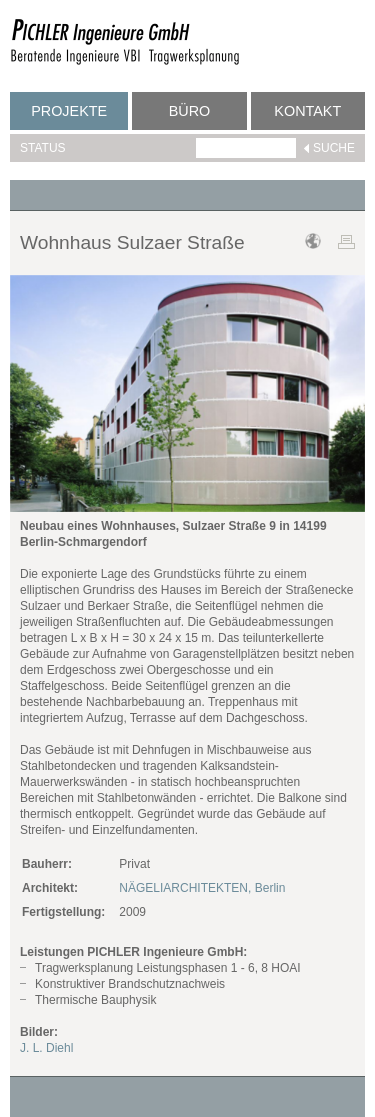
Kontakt (307, 111)
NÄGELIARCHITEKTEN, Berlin (202, 888)
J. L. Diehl (46, 1048)
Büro (190, 111)
